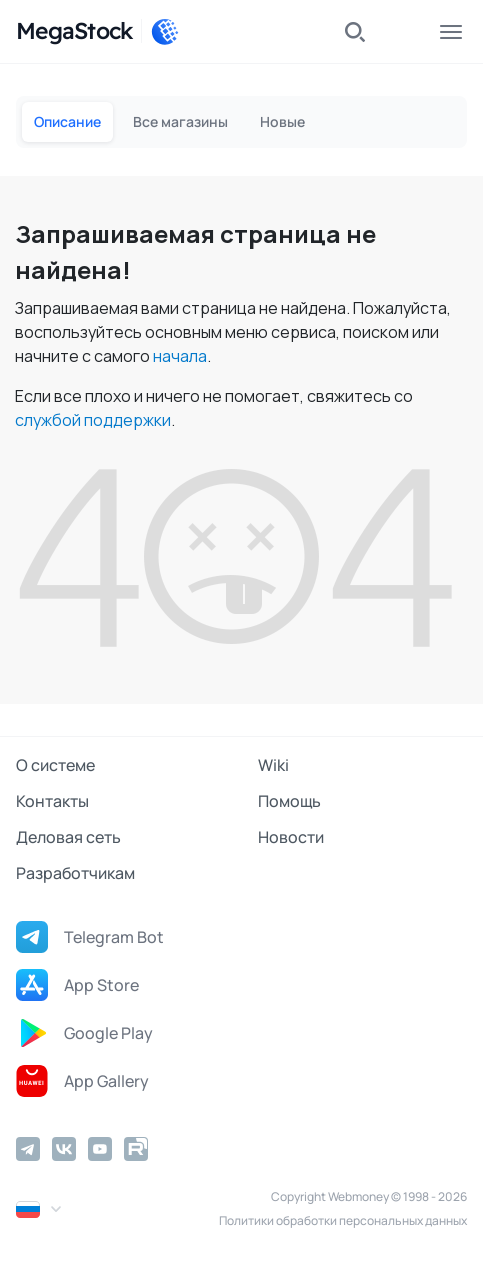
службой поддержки (93, 420)
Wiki (273, 765)
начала (180, 356)
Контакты (52, 801)
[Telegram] (28, 1149)
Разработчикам (75, 873)
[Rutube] (136, 1149)
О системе (55, 765)
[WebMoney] (165, 32)
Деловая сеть (68, 837)
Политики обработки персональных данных (343, 1220)
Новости (291, 837)
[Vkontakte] (64, 1149)
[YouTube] (100, 1149)
